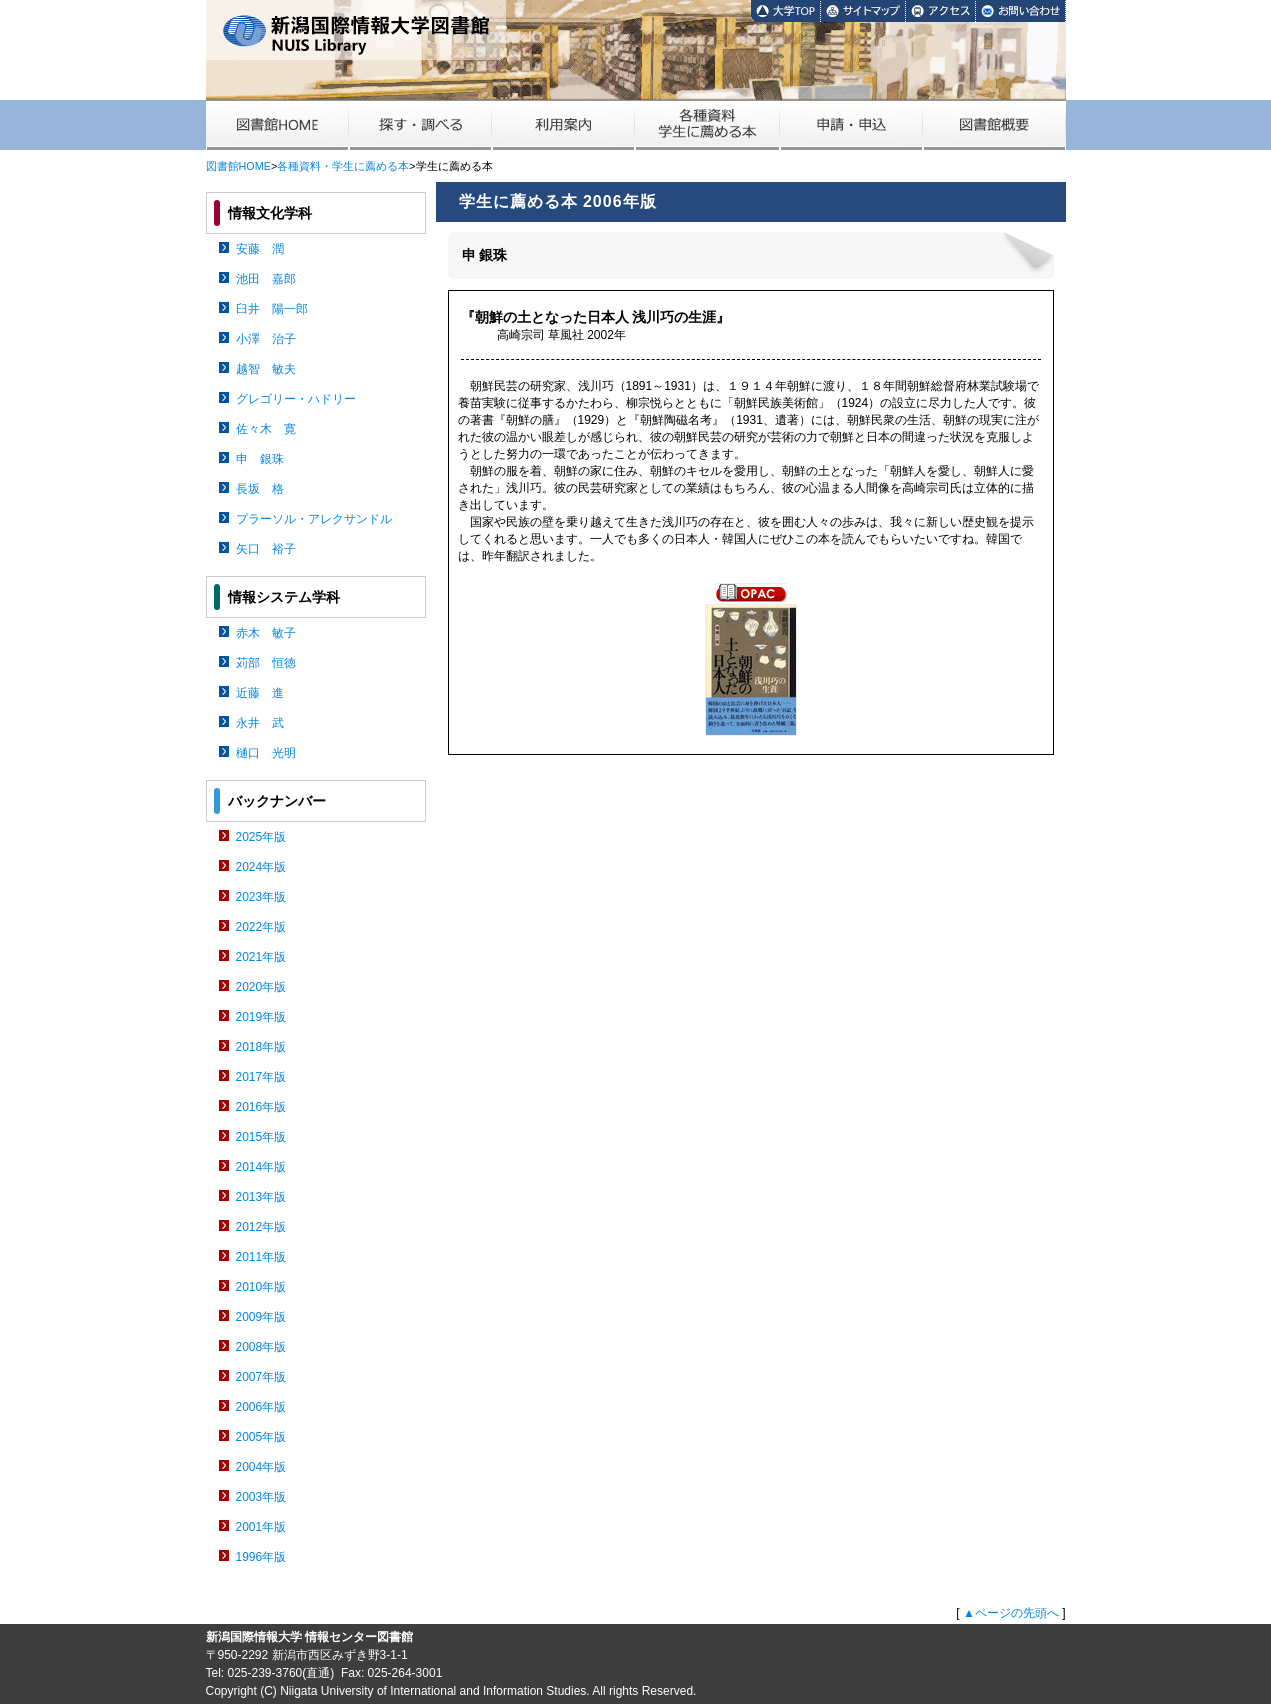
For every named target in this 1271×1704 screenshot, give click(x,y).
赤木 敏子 (266, 633)
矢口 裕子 (266, 549)
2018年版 (261, 1047)
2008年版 (261, 1347)
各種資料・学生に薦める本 (343, 166)
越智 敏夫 (266, 369)
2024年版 (261, 867)
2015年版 (261, 1137)
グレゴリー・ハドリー (296, 399)
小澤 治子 (266, 339)
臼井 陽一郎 (272, 309)
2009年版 (261, 1317)
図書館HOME (238, 166)
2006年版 (261, 1407)
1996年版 (261, 1557)
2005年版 (261, 1437)
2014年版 (261, 1167)
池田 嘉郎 (266, 279)
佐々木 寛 (266, 429)
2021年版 (261, 957)
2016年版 (261, 1107)
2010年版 (261, 1287)
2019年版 (261, 1017)
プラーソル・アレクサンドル (314, 519)
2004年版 (261, 1467)
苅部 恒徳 (266, 663)
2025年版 (261, 837)
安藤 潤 (260, 249)
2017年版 (261, 1077)
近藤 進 (260, 693)
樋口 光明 (266, 753)
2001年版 (261, 1527)
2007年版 (261, 1377)
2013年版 (261, 1197)
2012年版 (261, 1227)
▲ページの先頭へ (1011, 1613)
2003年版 (261, 1497)
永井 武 (260, 723)
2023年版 (261, 897)
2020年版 (261, 987)
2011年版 (261, 1257)
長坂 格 (260, 489)
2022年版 (261, 927)
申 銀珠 (260, 459)
